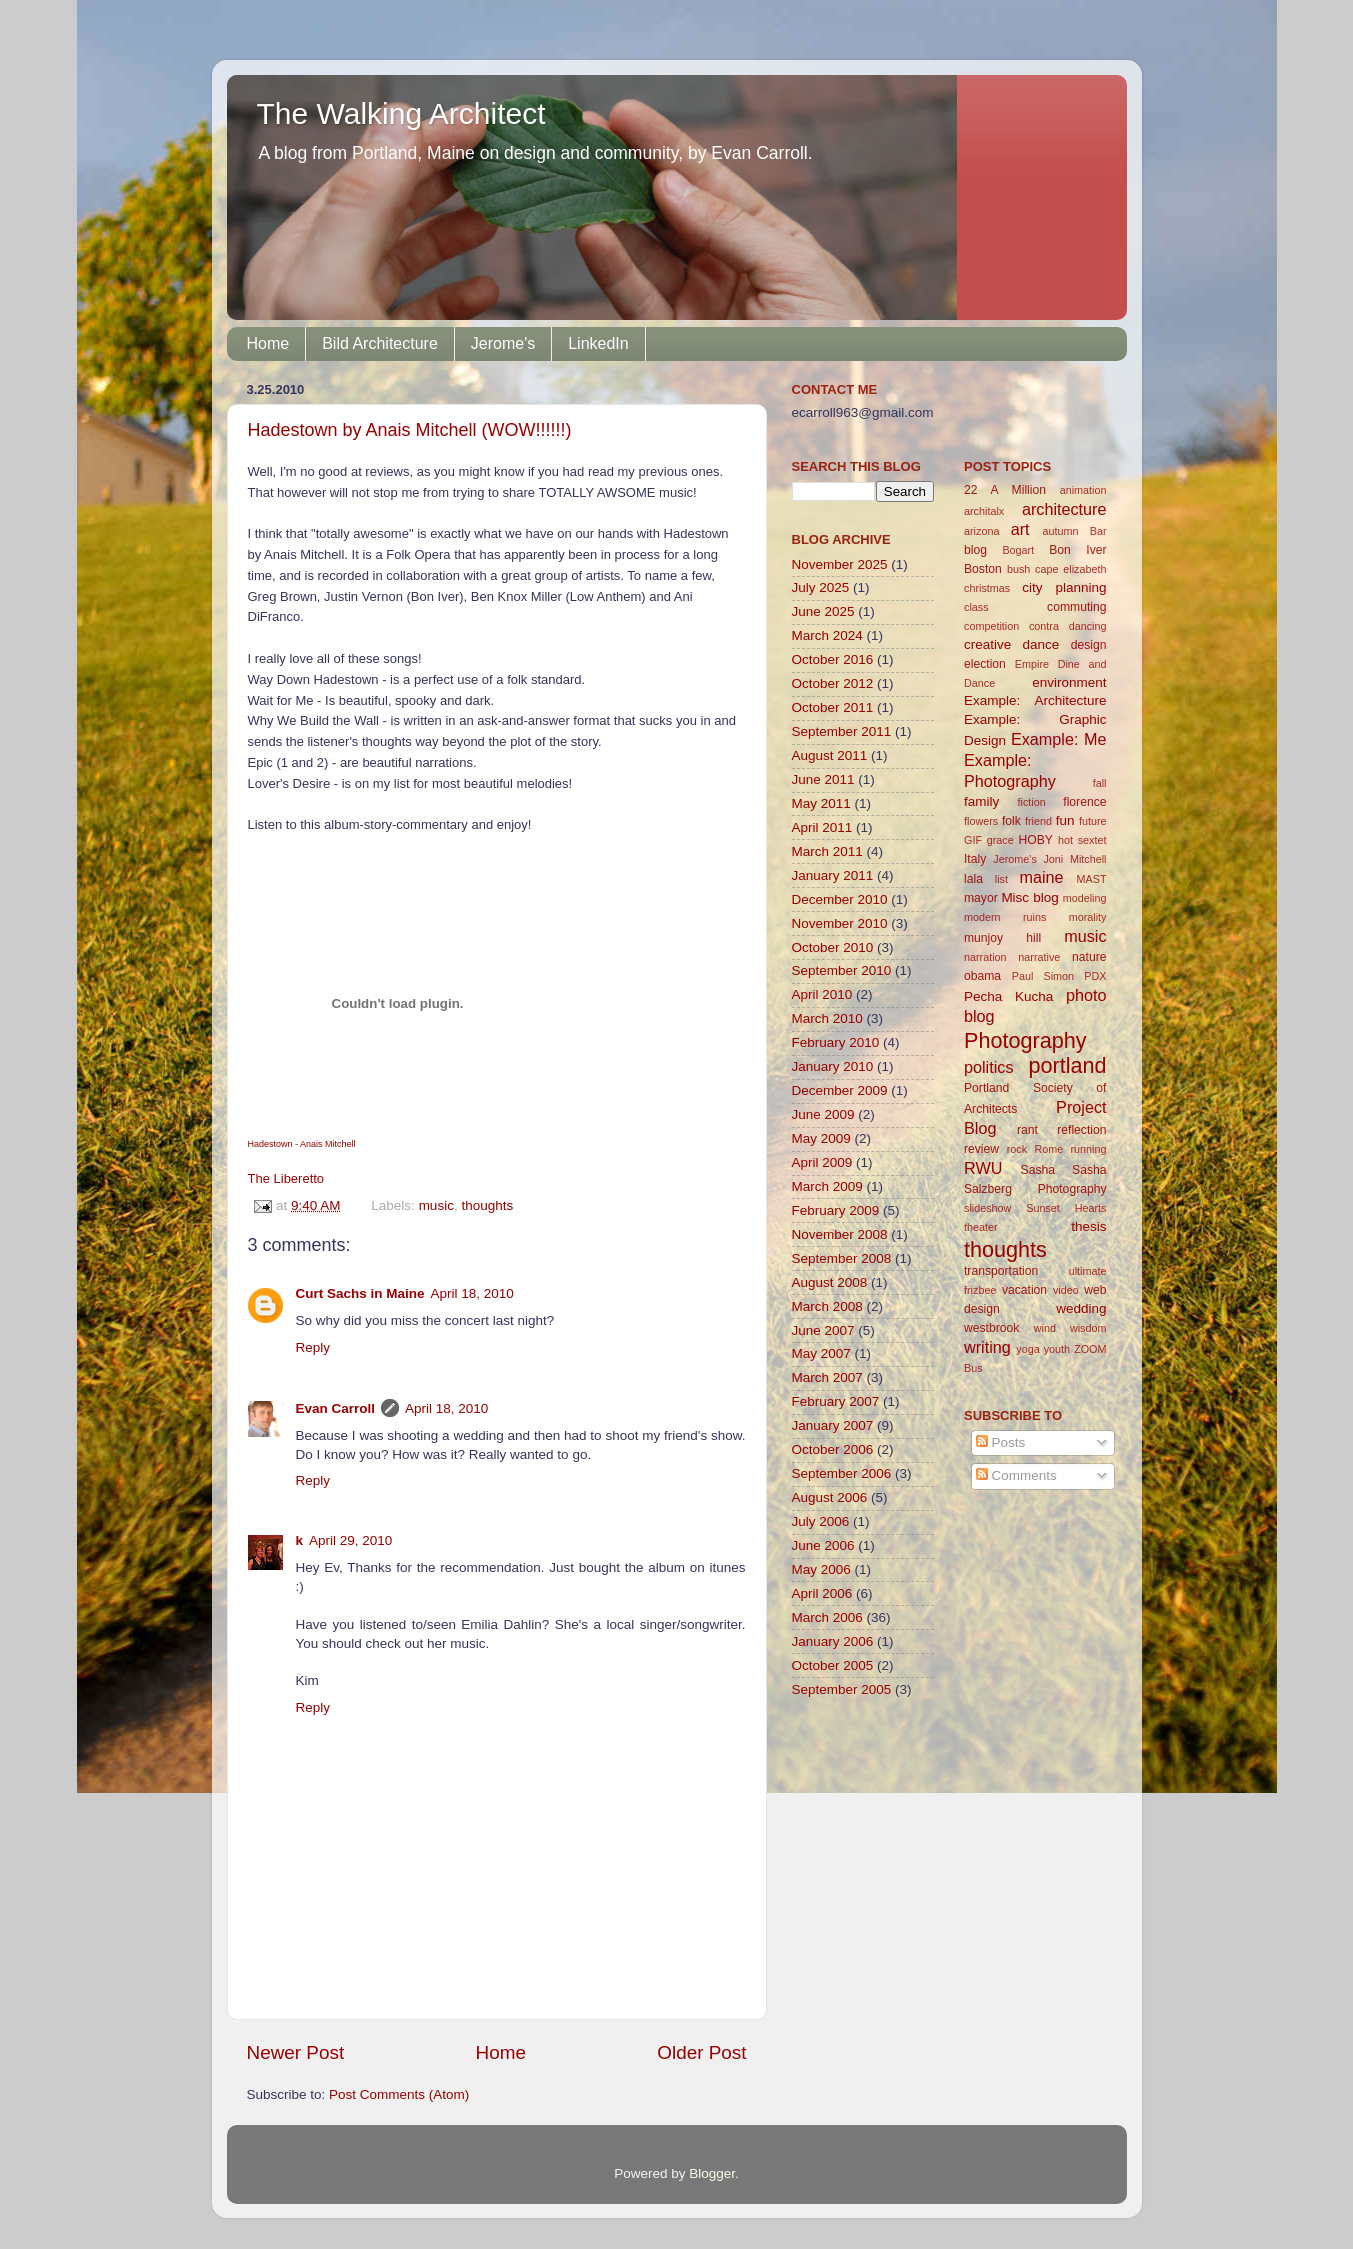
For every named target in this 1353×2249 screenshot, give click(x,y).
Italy (975, 859)
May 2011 (821, 803)
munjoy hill (1002, 938)
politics (988, 1067)
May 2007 (821, 1353)
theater (981, 1227)
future (1093, 821)
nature (1089, 957)
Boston (983, 569)
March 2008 (827, 1306)
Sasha (1038, 1170)
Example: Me (1059, 739)
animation (1083, 490)
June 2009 (823, 1114)
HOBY (1035, 840)
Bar (1098, 531)
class (976, 607)
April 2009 (822, 1162)
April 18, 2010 (472, 1293)
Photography (1025, 1040)
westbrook (991, 1328)
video (1066, 1290)
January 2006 (833, 1641)
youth (1057, 1349)
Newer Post (296, 2052)
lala (973, 879)
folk (1011, 821)
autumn (1060, 531)
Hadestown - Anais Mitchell (302, 1144)
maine (1041, 877)
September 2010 (842, 970)
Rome (1048, 1149)
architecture (1064, 509)
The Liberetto (286, 1178)
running (1088, 1149)
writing (987, 1347)
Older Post (701, 2052)
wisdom (1088, 1328)
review (981, 1149)
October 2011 (833, 707)
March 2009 (827, 1186)
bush (1018, 569)
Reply (313, 1347)
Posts (1001, 1442)
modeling (1085, 898)
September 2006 (842, 1473)
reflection (1081, 1130)
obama (982, 976)
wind (1045, 1328)
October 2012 (833, 683)
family (981, 801)
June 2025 (823, 611)
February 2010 (836, 1042)
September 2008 (842, 1258)
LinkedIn (598, 343)
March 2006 (827, 1617)
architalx (984, 511)
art (1020, 529)
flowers (981, 821)
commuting (1076, 607)
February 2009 (836, 1210)
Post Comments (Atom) (399, 2094)
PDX (1095, 976)
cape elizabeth (1070, 569)
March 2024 (827, 635)
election (985, 664)
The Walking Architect (401, 113)
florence (1084, 802)
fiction (1032, 802)
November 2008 (840, 1234)
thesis (1088, 1226)
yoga (1027, 1349)
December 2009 (840, 1090)
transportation (1001, 1271)
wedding (1081, 1308)
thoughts (487, 1205)
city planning (1064, 587)
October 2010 (833, 947)
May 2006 (821, 1569)
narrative (1039, 957)
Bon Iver (1077, 550)
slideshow (987, 1208)
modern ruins (1005, 917)
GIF (973, 840)
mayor (981, 898)
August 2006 (830, 1497)
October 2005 (833, 1665)
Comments (1016, 1475)
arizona (981, 531)
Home (268, 343)
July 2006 (821, 1521)
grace (1000, 840)
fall (1100, 783)
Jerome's (503, 343)
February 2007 (836, 1401)
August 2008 (830, 1282)
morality (1088, 917)
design (1089, 645)
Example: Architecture (1035, 700)
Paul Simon (1043, 976)
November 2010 (840, 923)
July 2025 (821, 587)
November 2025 (840, 564)
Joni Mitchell (1074, 859)
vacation (1024, 1290)
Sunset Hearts (1066, 1208)
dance (1041, 644)
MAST (1092, 879)
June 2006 (823, 1545)
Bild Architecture (380, 343)
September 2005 (842, 1689)
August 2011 (830, 755)
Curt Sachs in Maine (360, 1293)
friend (1038, 821)
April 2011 (822, 827)
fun (1065, 820)
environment (1069, 682)
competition (991, 626)
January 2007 (833, 1425)
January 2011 (833, 875)
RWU (983, 1168)
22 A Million (1005, 490)
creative (987, 644)
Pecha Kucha (1008, 996)
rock (1017, 1149)
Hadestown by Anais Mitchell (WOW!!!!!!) (410, 430)
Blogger (712, 2173)
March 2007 (827, 1377)
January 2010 (833, 1066)
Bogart (1018, 550)
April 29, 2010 (350, 1540)
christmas (987, 588)
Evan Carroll (336, 1408)
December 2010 (840, 899)
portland (1067, 1065)
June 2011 (823, 779)
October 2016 (833, 659)
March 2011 (827, 851)
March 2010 (827, 1018)
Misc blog (1029, 897)
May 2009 (821, 1138)
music (436, 1205)
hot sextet (1082, 840)
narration (985, 957)
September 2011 (842, 731)
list (1001, 879)
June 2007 (823, 1330)
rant (1027, 1130)
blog (975, 550)
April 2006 (822, 1593)
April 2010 (822, 994)
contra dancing (1068, 626)
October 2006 (833, 1449)
